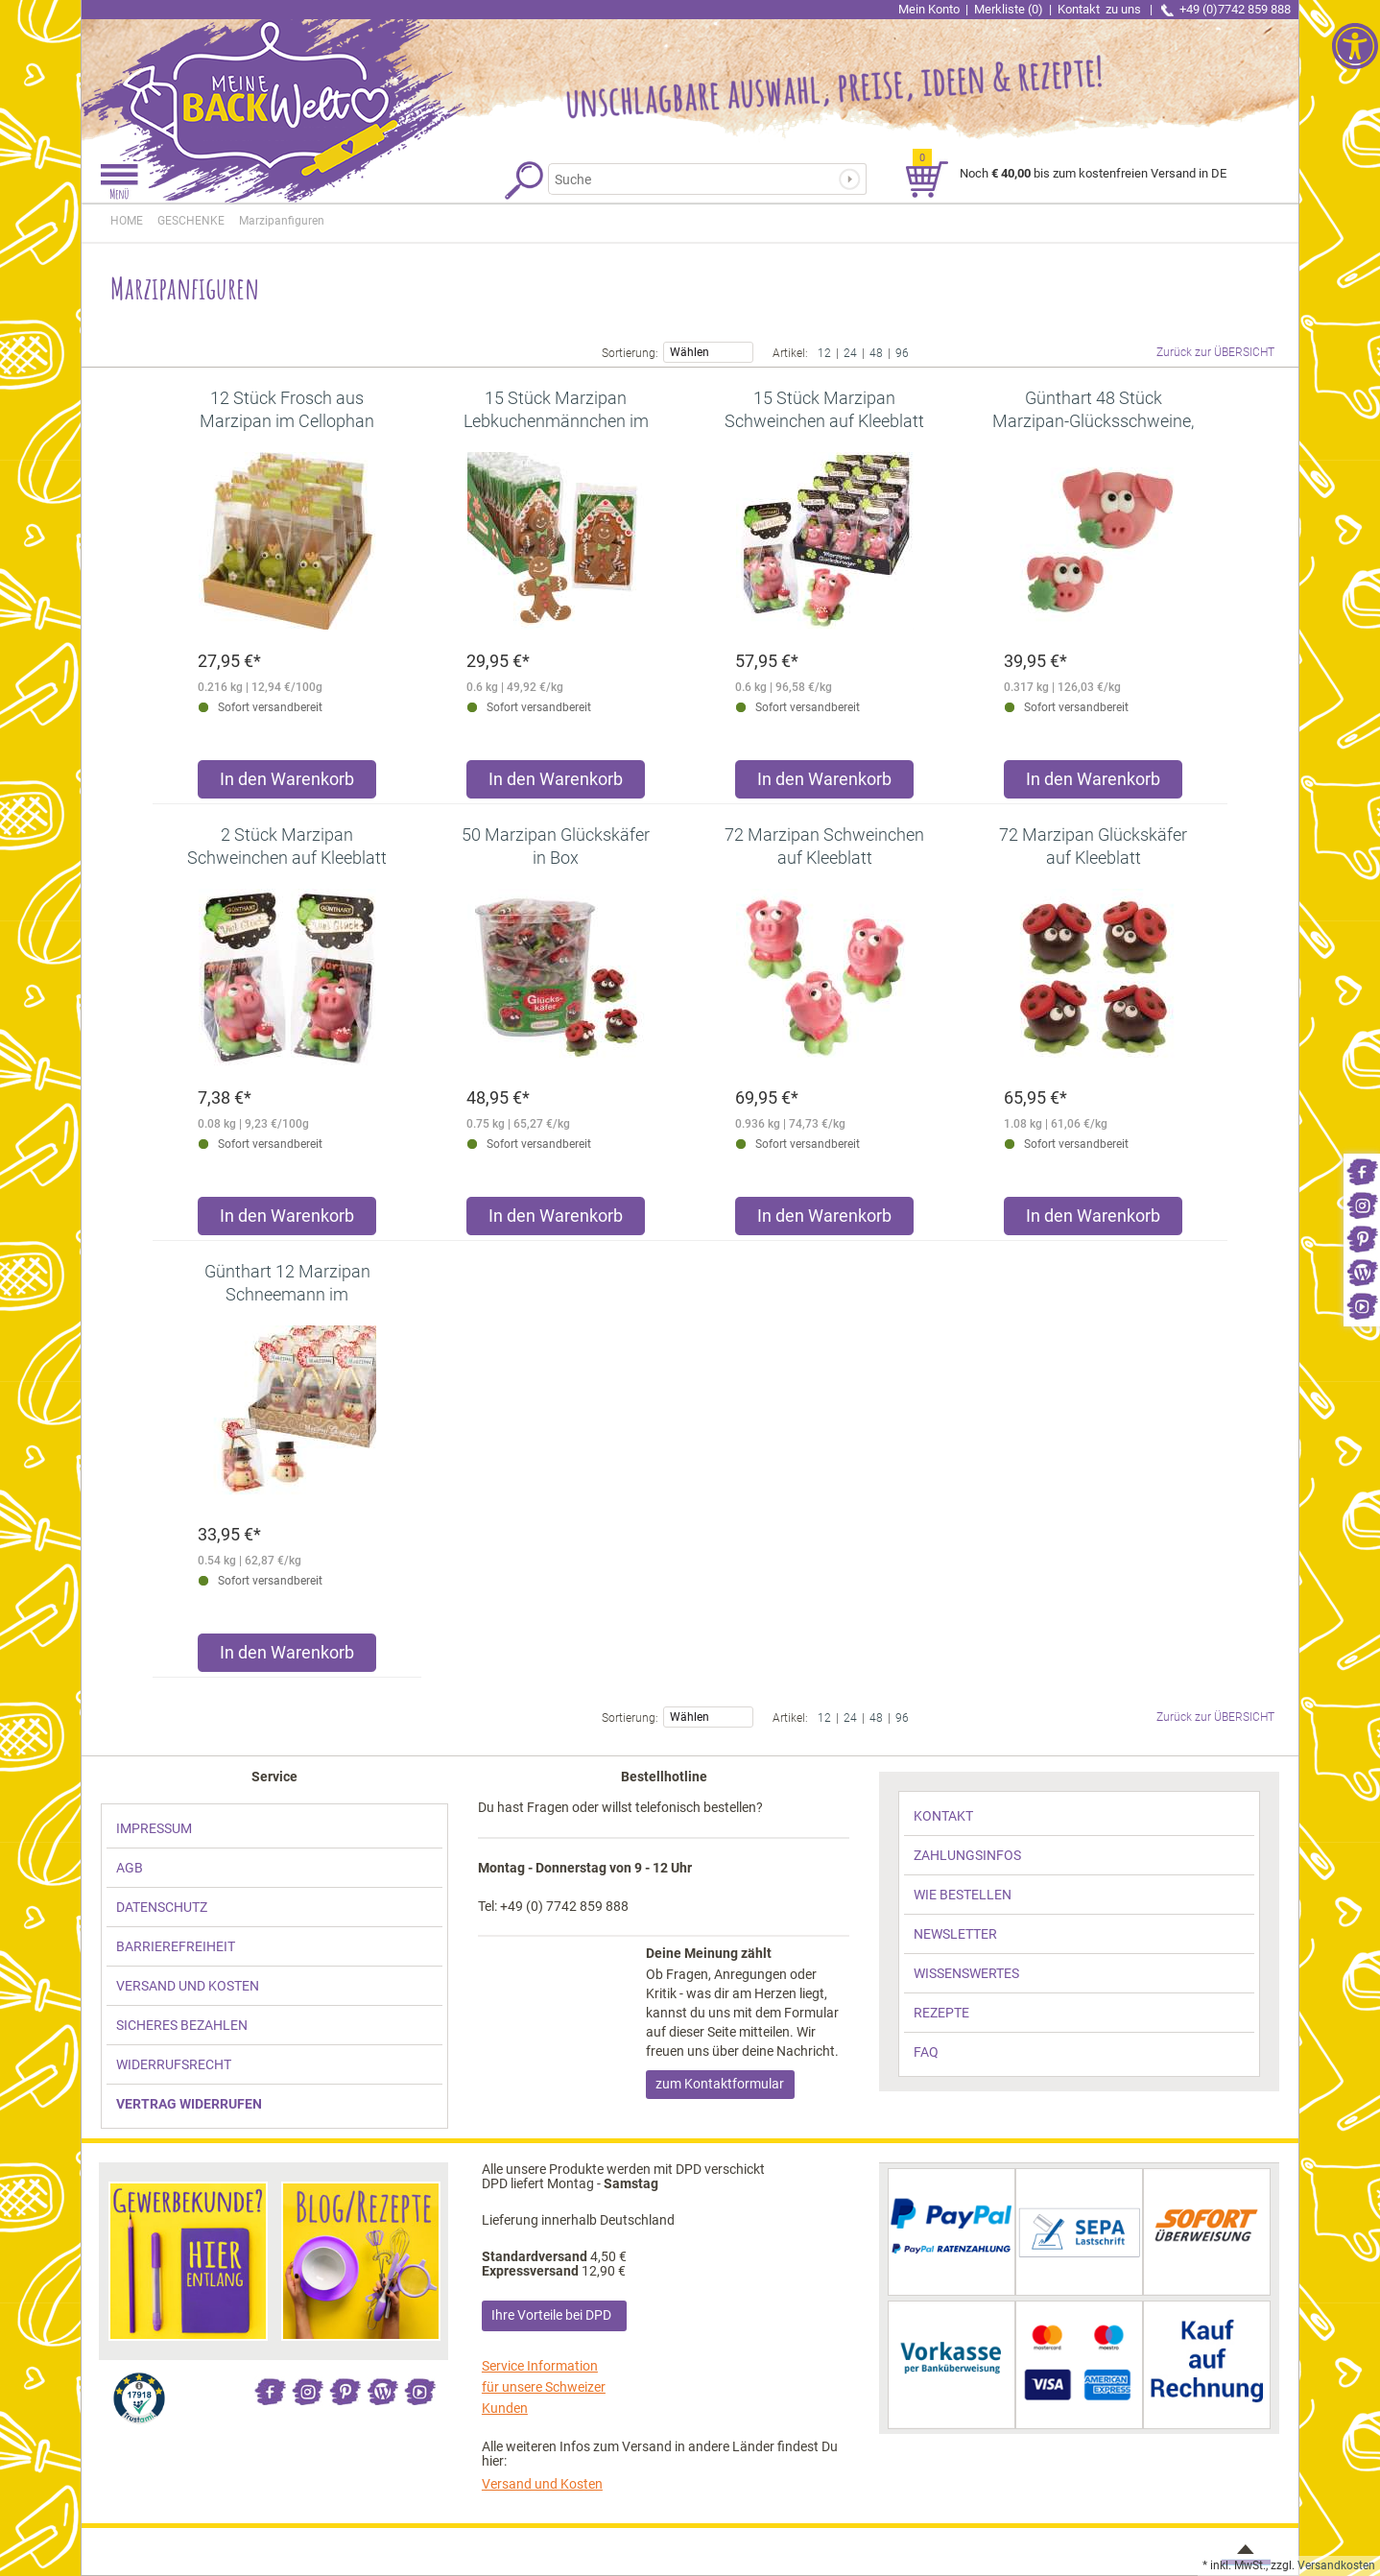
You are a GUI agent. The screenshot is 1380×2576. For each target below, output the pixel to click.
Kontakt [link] (1101, 9)
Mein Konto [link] (929, 9)
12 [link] (824, 351)
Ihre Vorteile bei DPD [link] (551, 2315)
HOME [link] (126, 220)
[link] (1362, 1170)
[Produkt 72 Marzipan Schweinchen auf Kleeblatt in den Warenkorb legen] (824, 1220)
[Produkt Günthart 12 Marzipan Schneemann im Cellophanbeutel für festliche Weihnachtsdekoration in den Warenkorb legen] (287, 1657)
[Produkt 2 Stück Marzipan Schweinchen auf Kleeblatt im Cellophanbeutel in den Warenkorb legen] (287, 1220)
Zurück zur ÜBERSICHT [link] (1215, 352)
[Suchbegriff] (698, 179)
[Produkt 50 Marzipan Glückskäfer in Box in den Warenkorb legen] (555, 1220)
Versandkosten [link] (1336, 2565)
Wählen (708, 351)
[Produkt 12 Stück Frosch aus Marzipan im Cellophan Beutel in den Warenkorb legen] (287, 783)
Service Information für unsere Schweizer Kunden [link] (544, 2387)
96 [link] (902, 351)
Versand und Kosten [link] (542, 2484)
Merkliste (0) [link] (1008, 9)
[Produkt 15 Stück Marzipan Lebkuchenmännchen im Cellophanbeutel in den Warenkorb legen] (555, 783)
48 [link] (876, 351)
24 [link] (850, 351)
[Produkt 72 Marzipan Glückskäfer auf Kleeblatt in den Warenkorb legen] (1093, 1220)
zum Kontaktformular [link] (719, 2083)
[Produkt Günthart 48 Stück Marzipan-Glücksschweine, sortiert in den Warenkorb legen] (1093, 783)
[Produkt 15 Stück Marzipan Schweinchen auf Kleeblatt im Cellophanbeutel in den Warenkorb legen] (824, 783)
